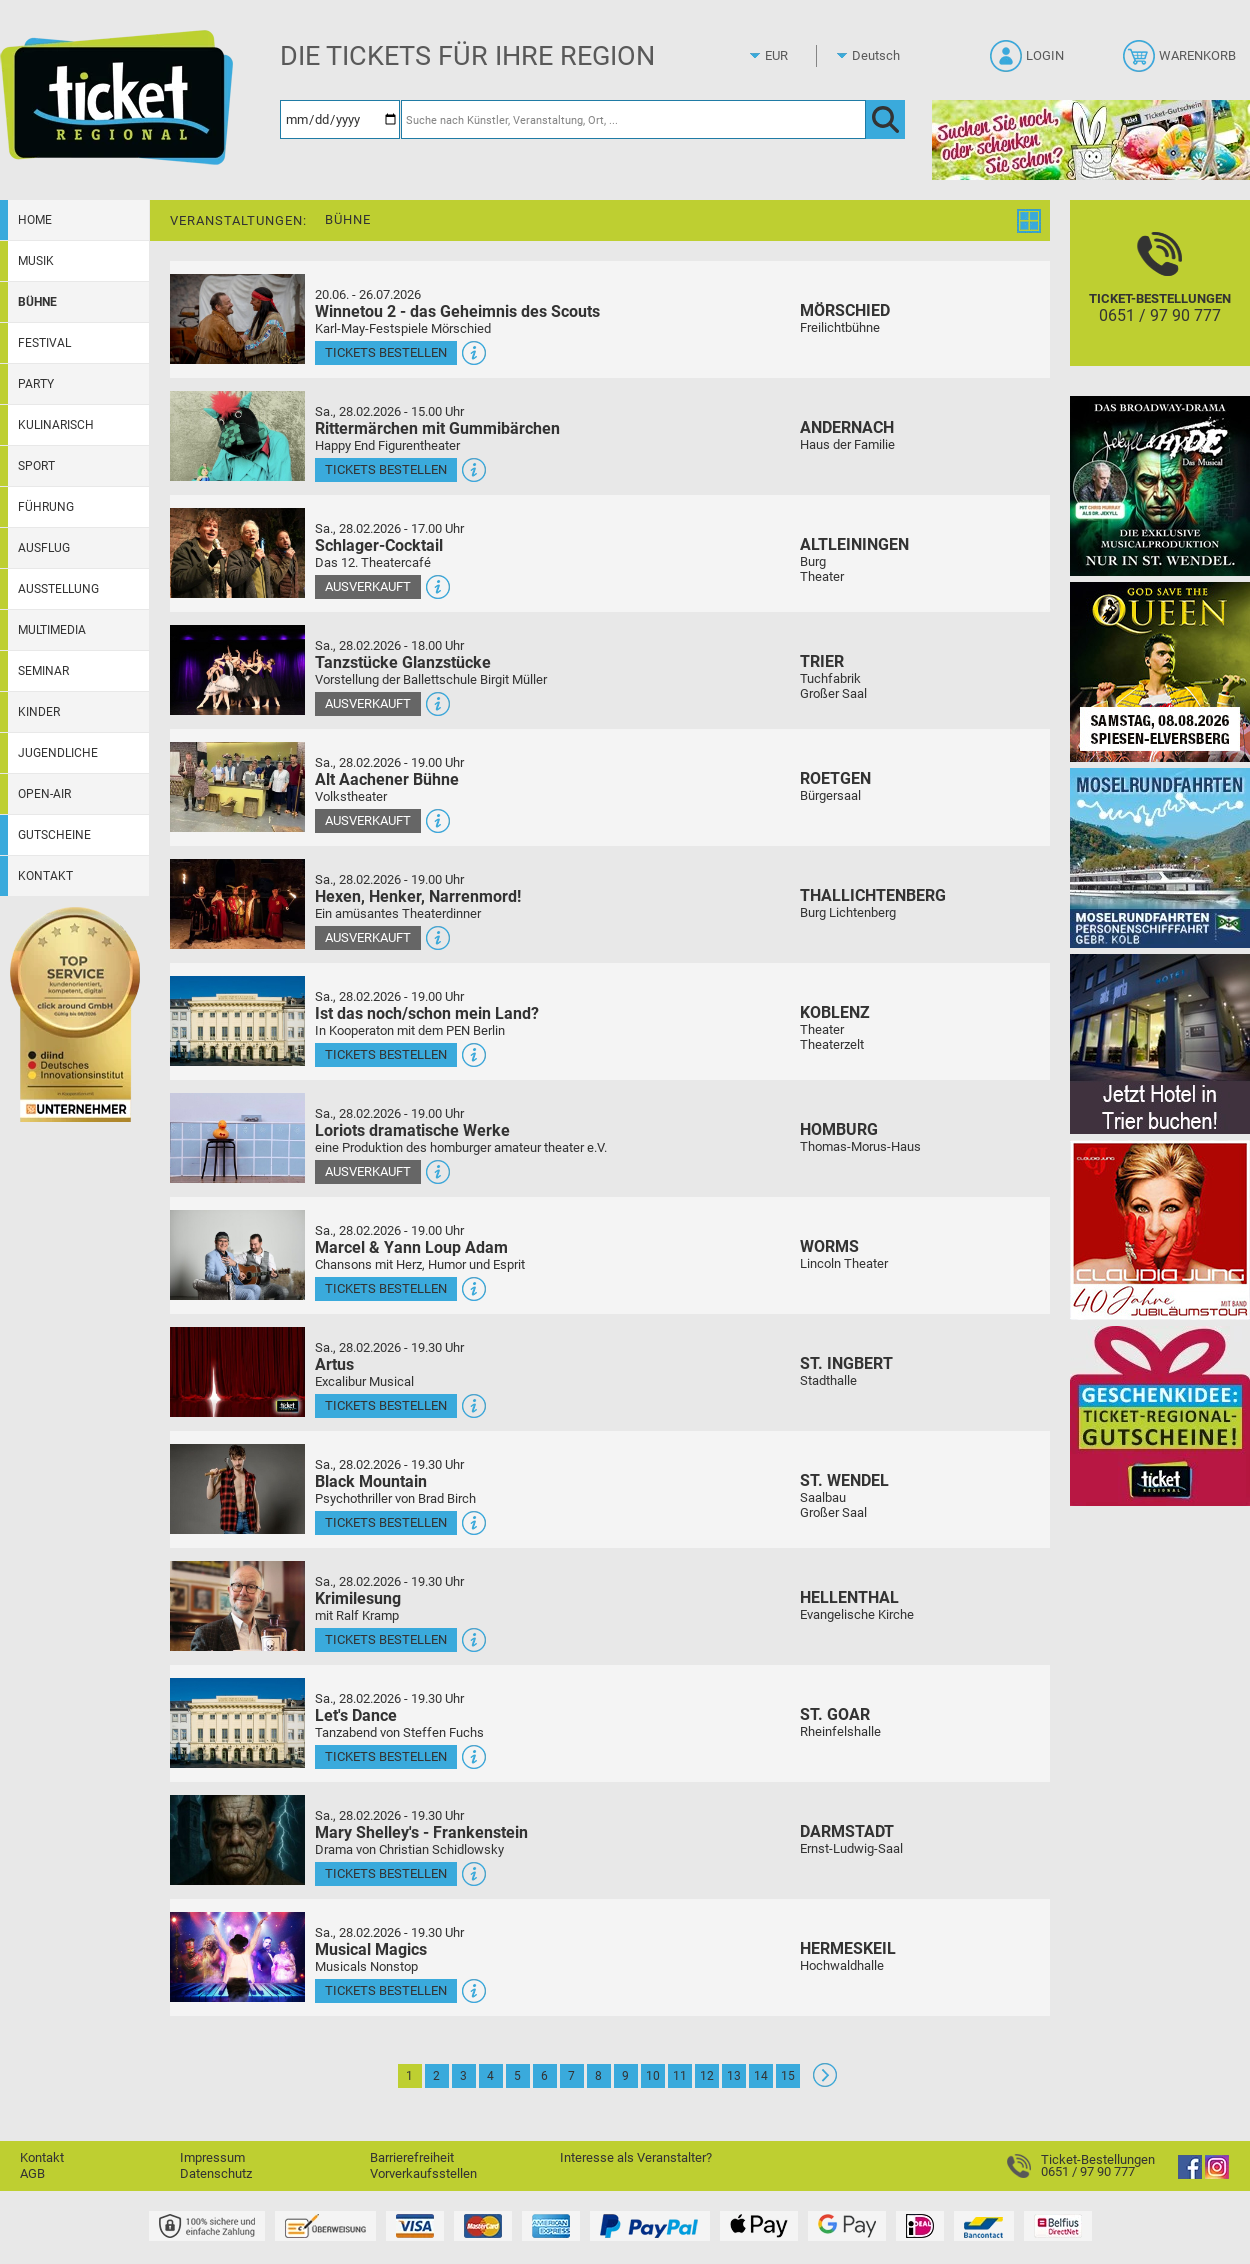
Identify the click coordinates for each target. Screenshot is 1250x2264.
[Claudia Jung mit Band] (1160, 1229)
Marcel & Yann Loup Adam (411, 1247)
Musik (36, 261)
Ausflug (44, 548)
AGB (32, 2173)
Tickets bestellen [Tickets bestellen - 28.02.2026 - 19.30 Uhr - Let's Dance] (386, 1756)
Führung (46, 507)
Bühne (37, 302)
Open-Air (44, 794)
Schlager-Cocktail (379, 545)
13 (734, 2076)
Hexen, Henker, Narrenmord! (418, 896)
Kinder (39, 712)
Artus (334, 1364)
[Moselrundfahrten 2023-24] (1160, 857)
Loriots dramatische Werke (412, 1130)
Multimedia (52, 630)
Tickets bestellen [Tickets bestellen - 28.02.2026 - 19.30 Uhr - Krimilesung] (386, 1639)
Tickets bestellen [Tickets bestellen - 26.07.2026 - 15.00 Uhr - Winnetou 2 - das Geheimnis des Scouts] (386, 352)
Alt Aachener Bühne (387, 779)
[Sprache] (882, 56)
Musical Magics (371, 1949)
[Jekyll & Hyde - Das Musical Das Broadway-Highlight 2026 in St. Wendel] (1160, 485)
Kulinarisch (56, 425)
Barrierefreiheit (412, 2157)
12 (707, 2076)
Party (36, 384)
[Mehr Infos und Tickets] (237, 318)
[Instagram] (1217, 2174)
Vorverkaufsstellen (423, 2173)
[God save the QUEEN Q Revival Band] (1160, 671)
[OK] (885, 119)
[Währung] (795, 56)
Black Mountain (371, 1481)
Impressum (212, 2157)
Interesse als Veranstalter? (636, 2157)
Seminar (43, 671)
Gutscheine (54, 835)
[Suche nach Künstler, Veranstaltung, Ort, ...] (633, 119)
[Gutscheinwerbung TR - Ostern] (1091, 139)
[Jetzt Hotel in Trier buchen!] (1160, 1043)
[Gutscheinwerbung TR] (1160, 1415)
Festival (44, 343)
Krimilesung (358, 1598)
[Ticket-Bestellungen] (1160, 300)
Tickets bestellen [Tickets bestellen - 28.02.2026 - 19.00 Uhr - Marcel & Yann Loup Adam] (386, 1288)
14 (761, 2076)
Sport (36, 466)
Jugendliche (58, 753)
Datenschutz (216, 2173)
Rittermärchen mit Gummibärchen (437, 428)
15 (788, 2076)
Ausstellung (58, 589)
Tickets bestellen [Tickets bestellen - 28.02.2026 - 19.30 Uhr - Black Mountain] (386, 1522)
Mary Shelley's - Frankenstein (421, 1832)
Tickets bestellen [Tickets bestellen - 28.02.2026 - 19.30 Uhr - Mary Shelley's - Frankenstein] (386, 1873)
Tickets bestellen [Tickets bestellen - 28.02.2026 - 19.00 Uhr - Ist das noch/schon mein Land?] (386, 1054)
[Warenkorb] (1181, 62)
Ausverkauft (368, 586)
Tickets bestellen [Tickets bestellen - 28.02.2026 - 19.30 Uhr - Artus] (386, 1405)
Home (35, 220)
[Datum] (340, 119)
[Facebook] (1190, 2174)
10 (653, 2076)
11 (680, 2076)
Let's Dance (356, 1715)
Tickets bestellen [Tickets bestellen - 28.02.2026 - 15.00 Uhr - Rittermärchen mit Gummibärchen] (386, 469)
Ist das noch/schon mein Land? (427, 1013)
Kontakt (45, 876)
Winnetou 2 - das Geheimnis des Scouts (457, 311)
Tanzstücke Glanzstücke (403, 662)
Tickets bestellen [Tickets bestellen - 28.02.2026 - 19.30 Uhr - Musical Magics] (386, 1990)
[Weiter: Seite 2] (825, 2082)
